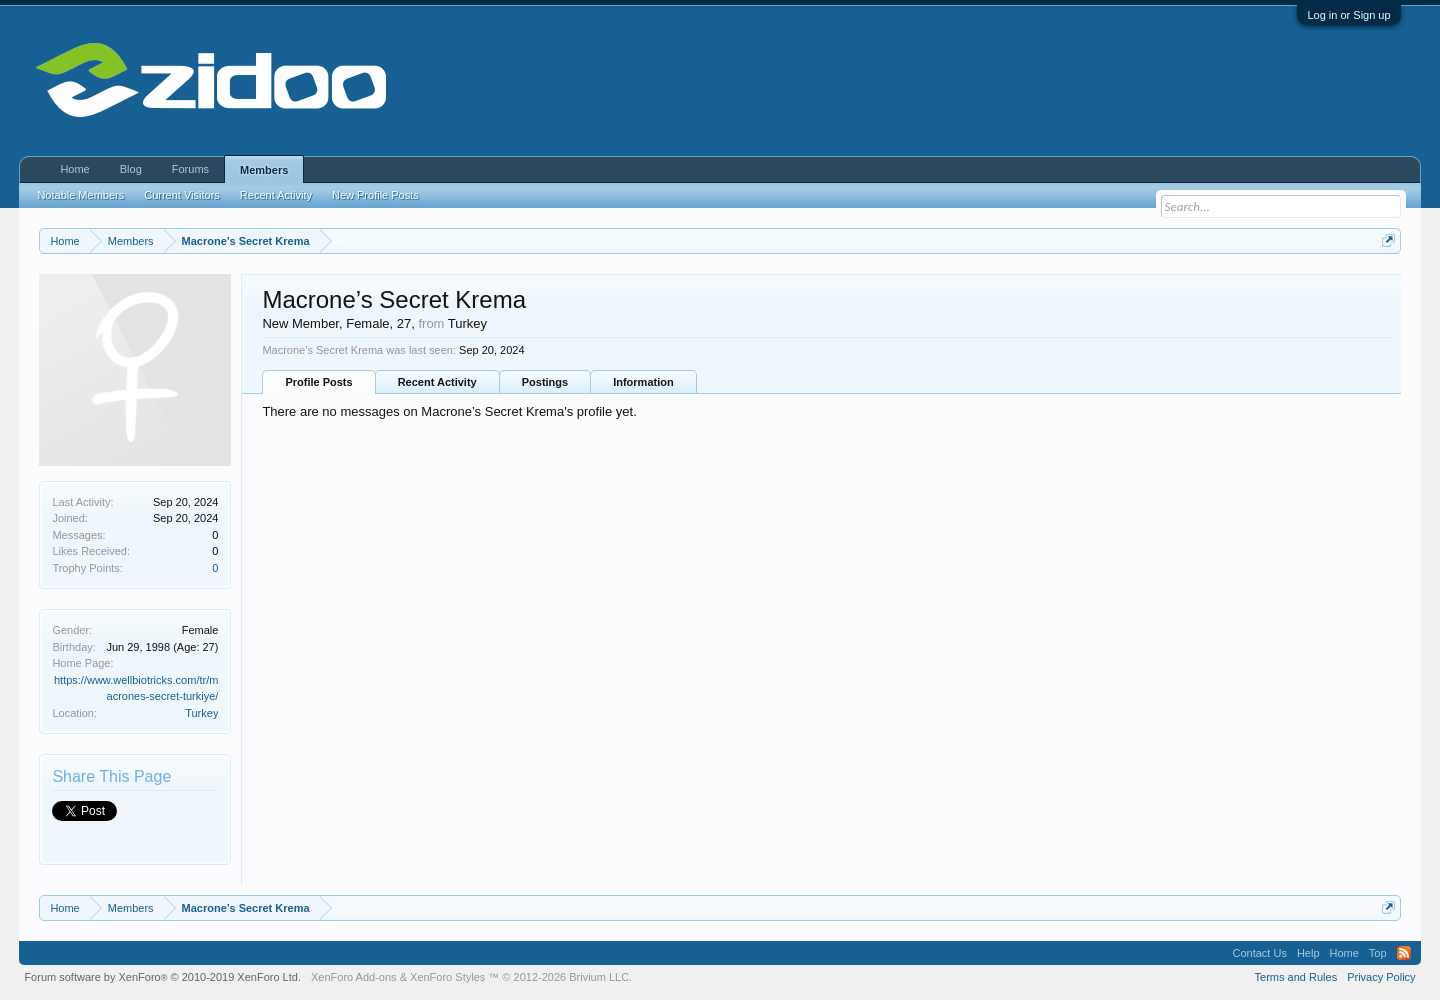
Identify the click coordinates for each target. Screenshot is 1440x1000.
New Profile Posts (375, 195)
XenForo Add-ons (354, 977)
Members (264, 170)
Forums (190, 169)
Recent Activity (437, 382)
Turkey (201, 713)
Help (1308, 953)
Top (1378, 953)
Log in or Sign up (1348, 15)
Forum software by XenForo (162, 977)
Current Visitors (182, 195)
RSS (1404, 953)
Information (643, 382)
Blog (131, 169)
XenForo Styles (447, 977)
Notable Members (80, 195)
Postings (545, 382)
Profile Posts (318, 382)
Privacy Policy (1381, 977)
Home (74, 169)
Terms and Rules (1296, 977)
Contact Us (1259, 953)
